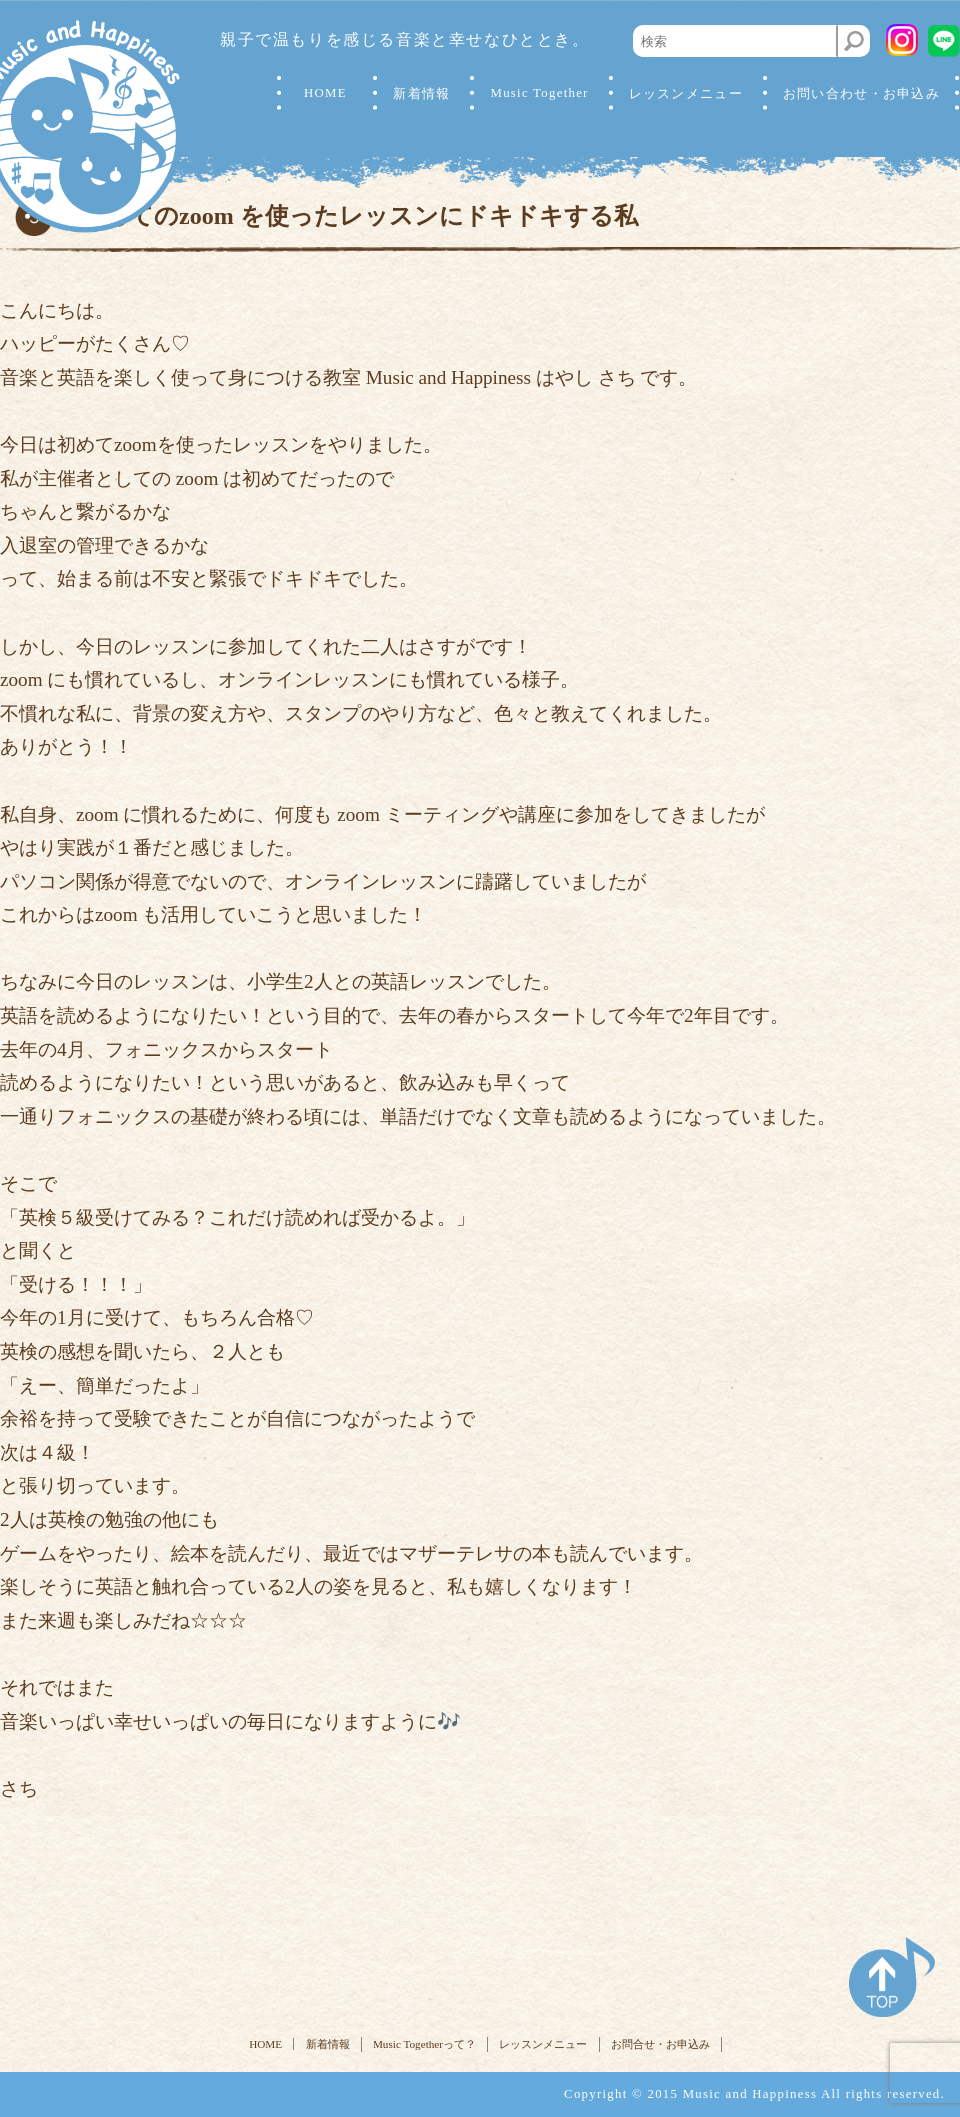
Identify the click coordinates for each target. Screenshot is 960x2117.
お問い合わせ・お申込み (861, 94)
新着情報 (421, 94)
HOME (325, 93)
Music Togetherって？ (424, 2044)
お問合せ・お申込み (660, 2044)
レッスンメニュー (543, 2044)
